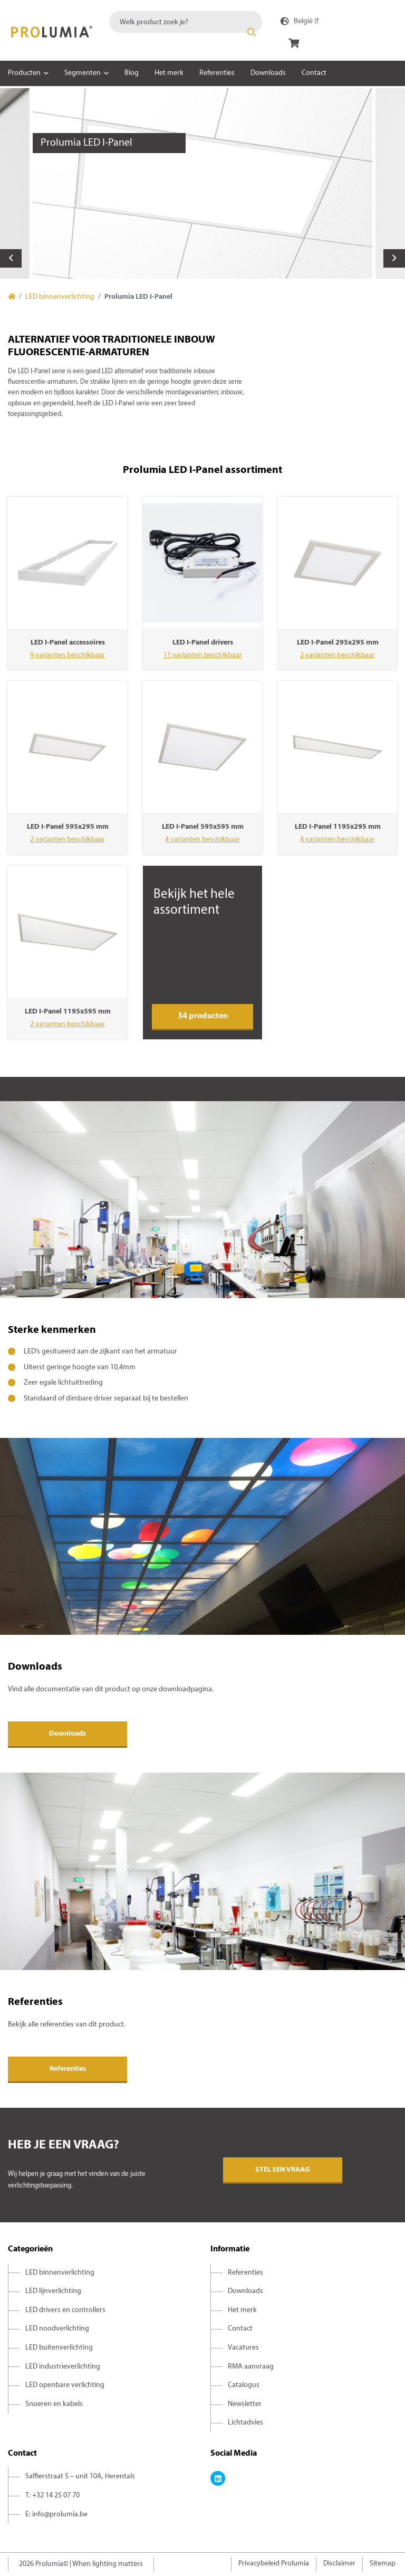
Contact (314, 73)
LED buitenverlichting (59, 2348)
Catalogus (243, 2385)
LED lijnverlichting (53, 2291)
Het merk (169, 73)
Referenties (217, 73)
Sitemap (383, 2564)
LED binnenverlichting (59, 297)
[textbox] (185, 22)
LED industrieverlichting (62, 2367)
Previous (11, 258)
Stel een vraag (282, 2170)
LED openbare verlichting (64, 2385)
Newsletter (245, 2404)
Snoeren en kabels (54, 2404)
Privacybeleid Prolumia (273, 2564)
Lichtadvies (245, 2423)
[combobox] (185, 22)
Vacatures (243, 2348)
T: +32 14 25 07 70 (52, 2495)
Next (394, 258)
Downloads (268, 73)
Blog (131, 73)
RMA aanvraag (251, 2367)
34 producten (203, 1016)
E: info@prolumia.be (56, 2514)
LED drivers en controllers (65, 2310)
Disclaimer (339, 2564)
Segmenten (82, 73)
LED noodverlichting (57, 2329)
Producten (24, 73)
